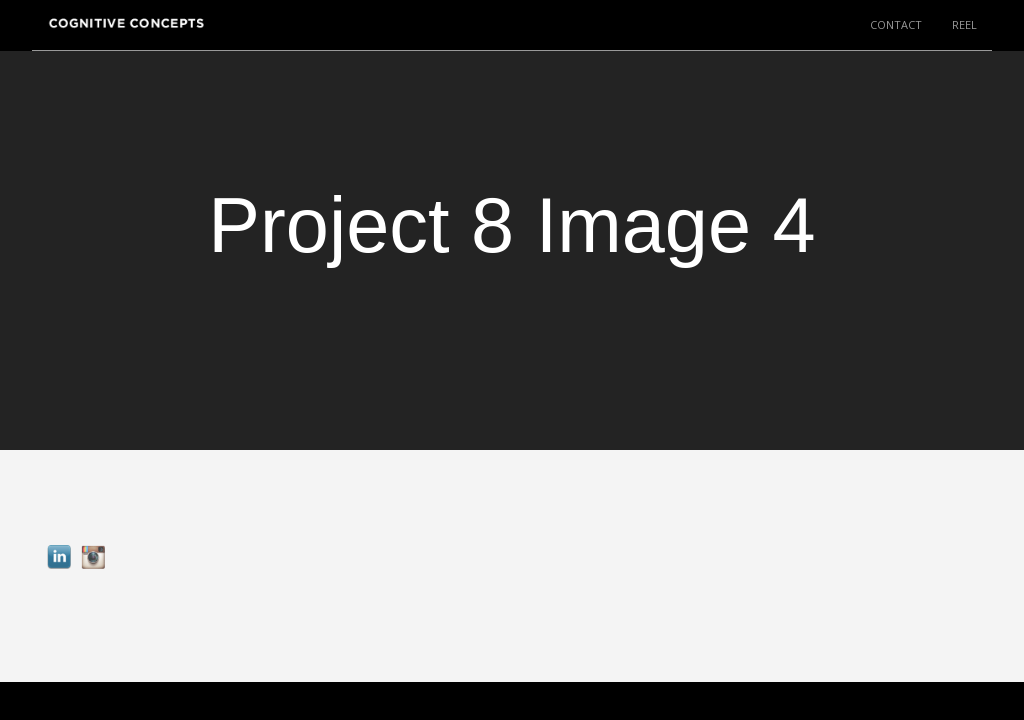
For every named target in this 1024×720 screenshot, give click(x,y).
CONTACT (896, 24)
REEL (964, 24)
